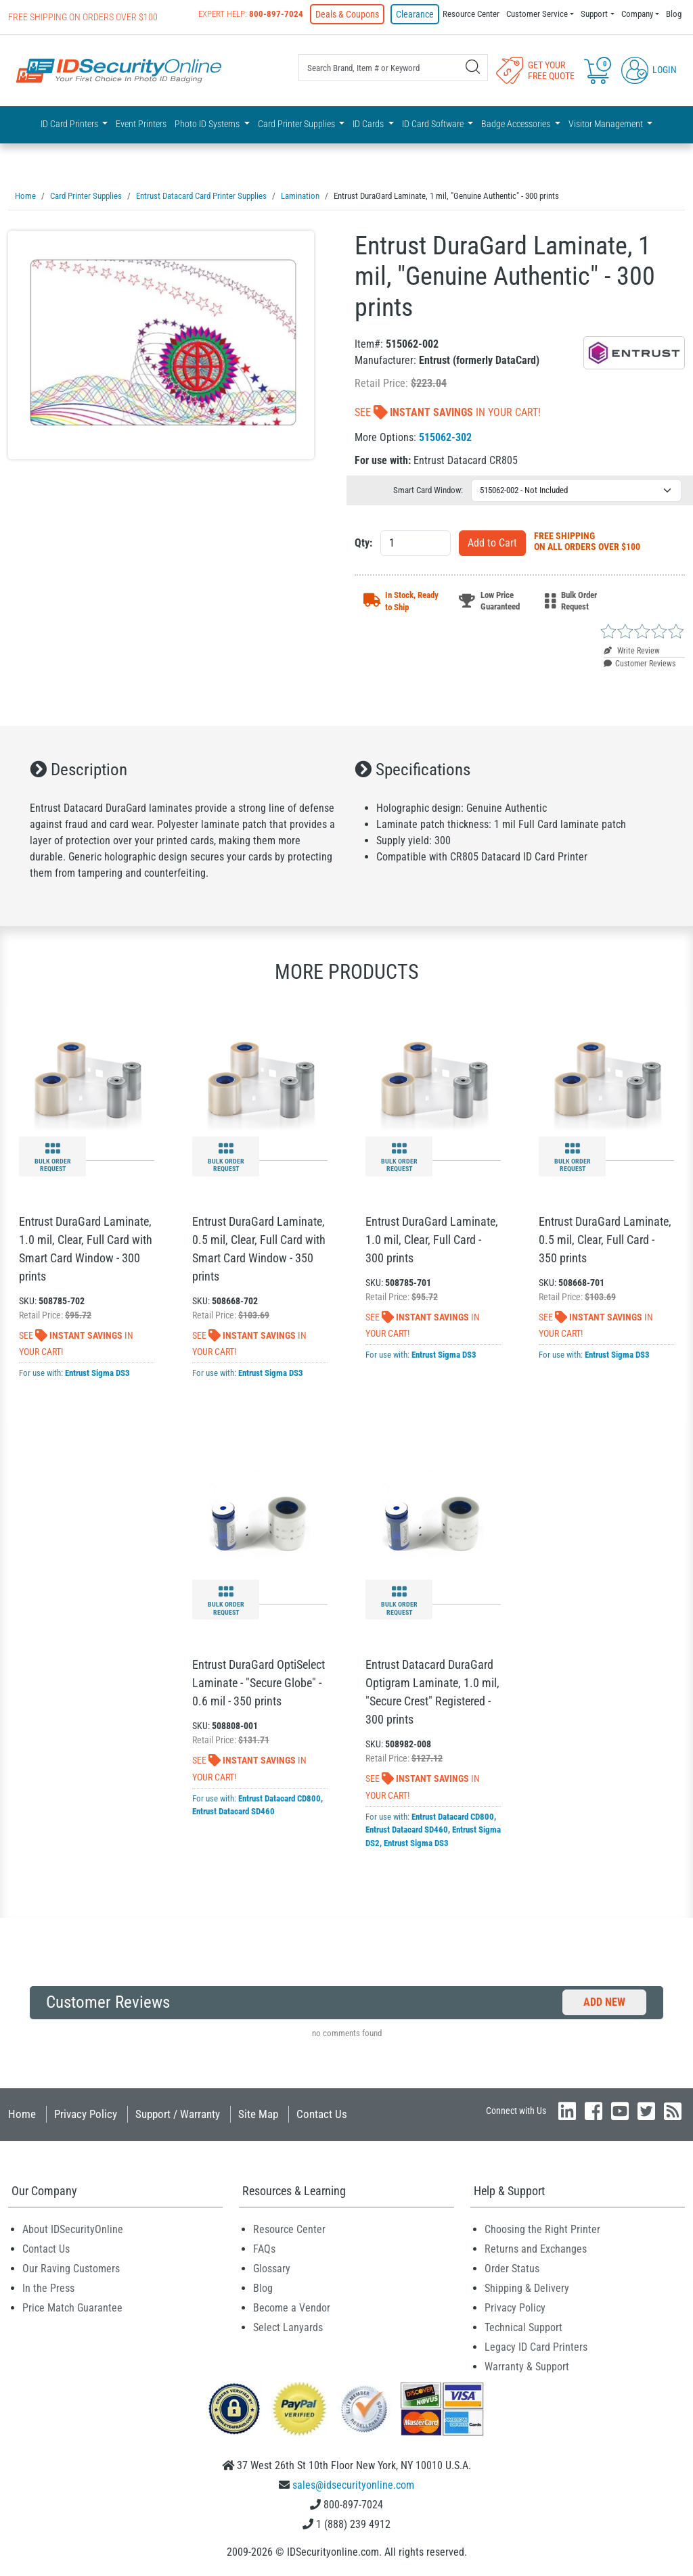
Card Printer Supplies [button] (297, 123)
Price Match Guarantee (72, 2305)
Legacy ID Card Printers (536, 2345)
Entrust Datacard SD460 (233, 1809)
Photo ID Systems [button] (208, 123)
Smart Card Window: (428, 488)
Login (649, 69)
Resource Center (471, 14)
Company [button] (637, 14)
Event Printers (141, 123)
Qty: (363, 540)
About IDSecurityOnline (72, 2227)
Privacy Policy (85, 2112)
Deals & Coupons (357, 14)
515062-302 (445, 435)
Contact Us (321, 2112)
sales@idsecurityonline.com (353, 2483)
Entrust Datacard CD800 (279, 1796)
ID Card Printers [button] (70, 123)
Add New (604, 2000)
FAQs (264, 2246)
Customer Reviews (639, 661)
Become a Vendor (291, 2305)
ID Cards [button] (369, 123)
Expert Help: (263, 14)
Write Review (632, 648)
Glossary (271, 2266)
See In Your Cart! (448, 410)
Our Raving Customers (71, 2266)
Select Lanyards (288, 2325)
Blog (673, 14)
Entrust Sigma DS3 (97, 1371)
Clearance (417, 14)
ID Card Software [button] (434, 123)
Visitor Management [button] (606, 123)
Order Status (512, 2266)
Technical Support (523, 2325)
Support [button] (594, 14)
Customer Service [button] (537, 14)
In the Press (48, 2286)
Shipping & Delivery (527, 2286)
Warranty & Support (527, 2364)
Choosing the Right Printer (542, 2227)
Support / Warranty (177, 2112)
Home (22, 2112)
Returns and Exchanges (536, 2246)
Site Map (258, 2112)
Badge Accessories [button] (516, 123)
